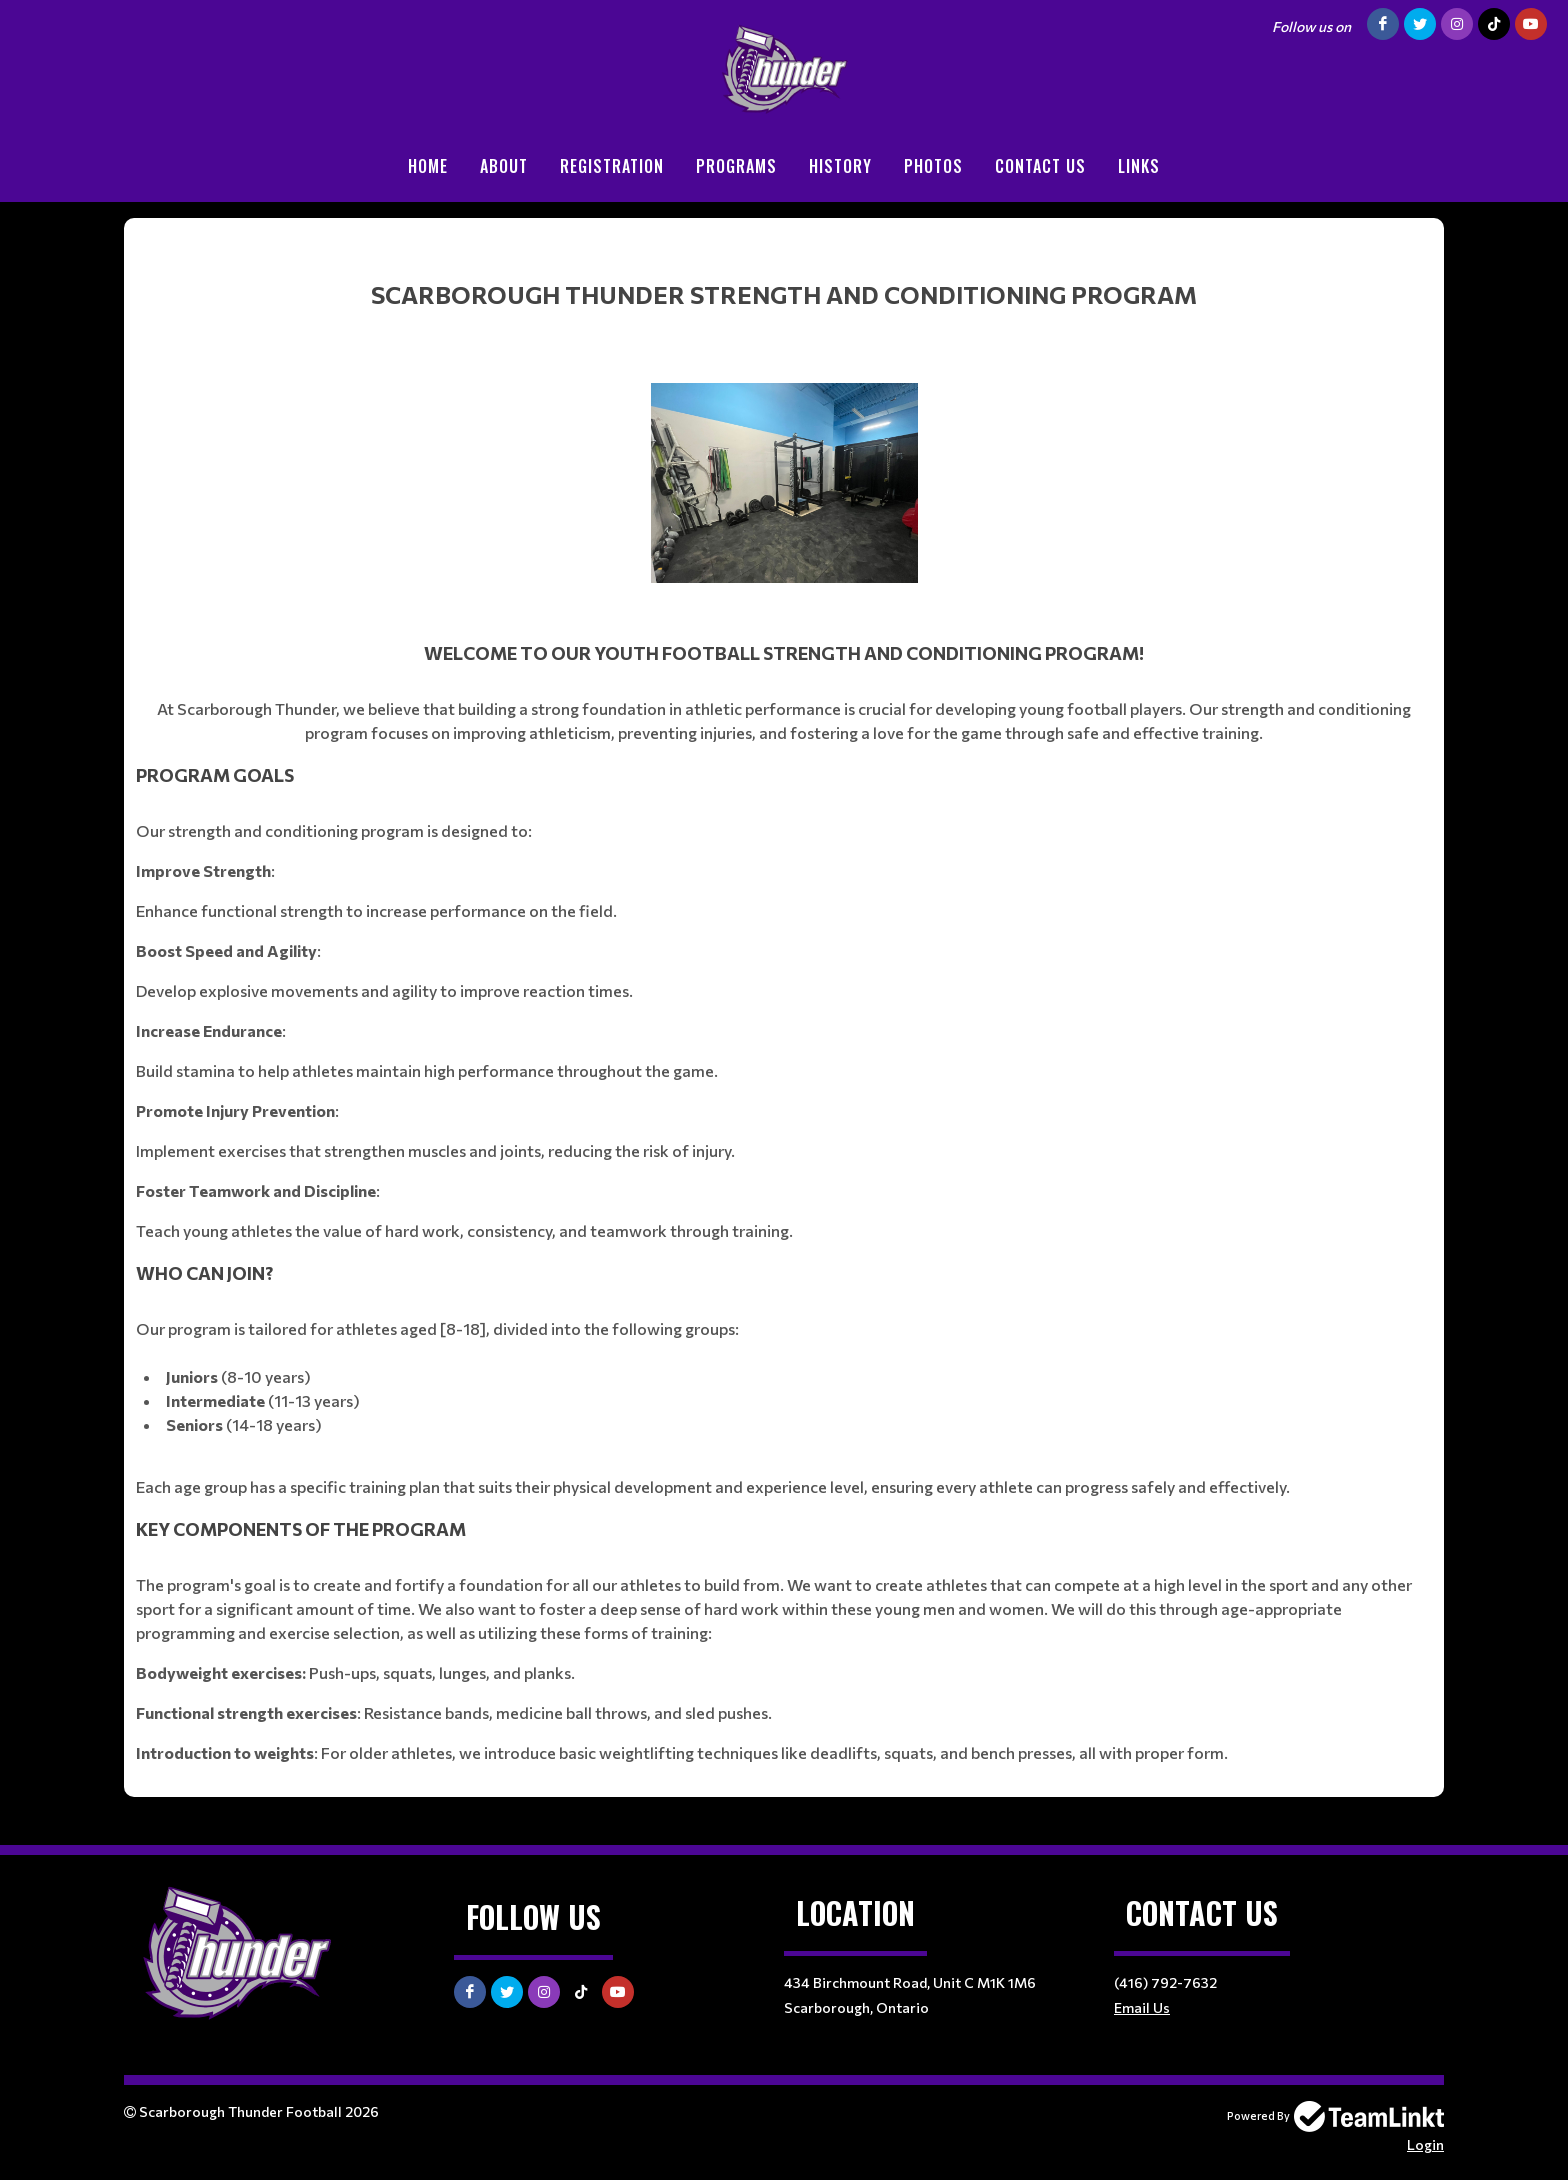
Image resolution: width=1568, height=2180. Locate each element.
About (504, 166)
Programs (736, 166)
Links (1139, 166)
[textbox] (784, 1000)
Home (428, 166)
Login (1425, 2144)
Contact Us (1040, 166)
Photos (933, 166)
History (840, 166)
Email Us (1142, 2007)
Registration (612, 166)
